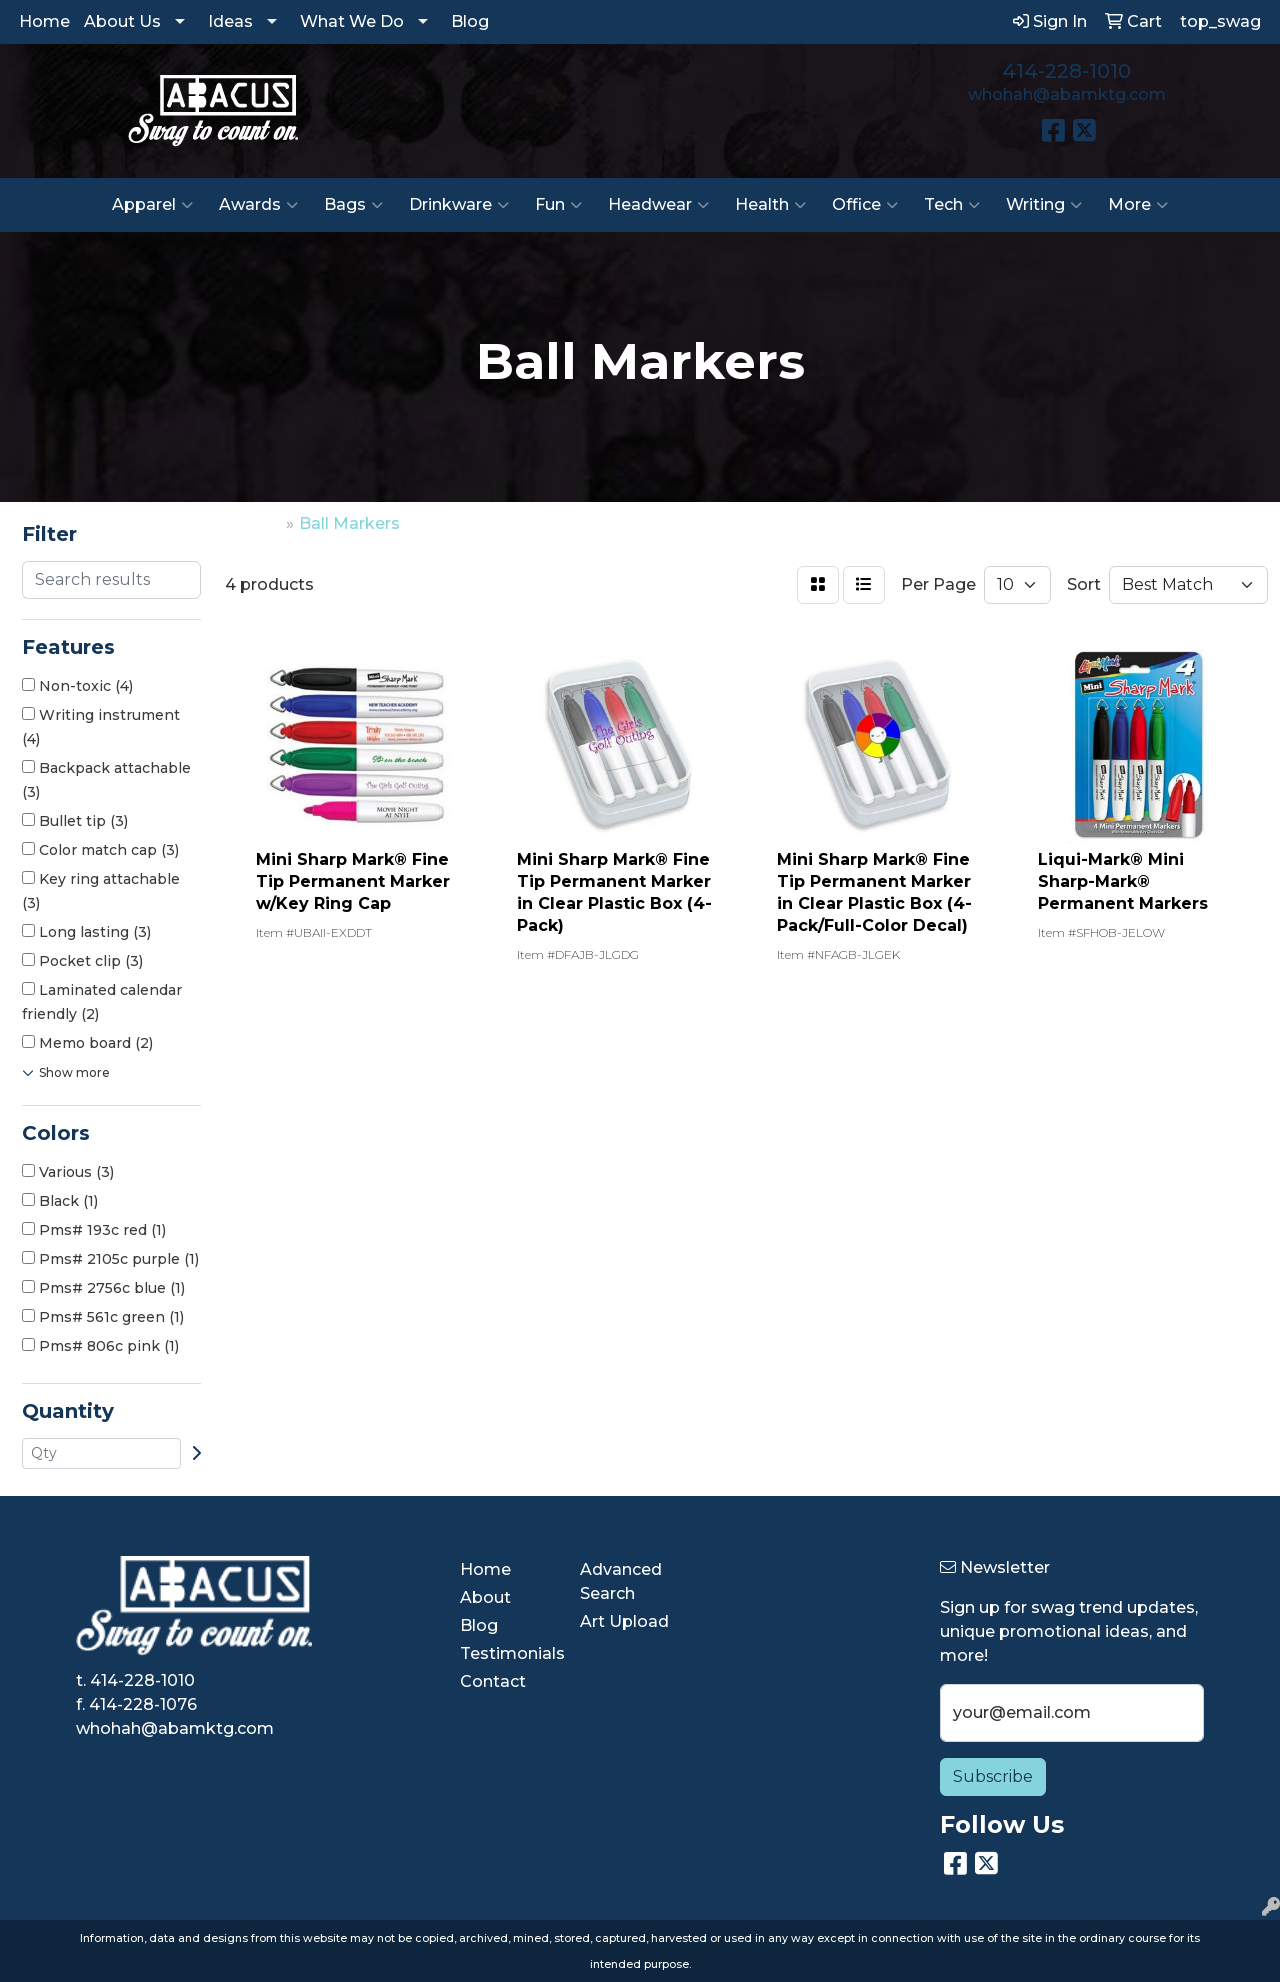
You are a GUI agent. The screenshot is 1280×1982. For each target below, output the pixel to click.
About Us (122, 21)
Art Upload (624, 1621)
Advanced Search (621, 1581)
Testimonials (508, 1653)
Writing (1044, 205)
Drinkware (459, 205)
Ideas (230, 21)
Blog (470, 21)
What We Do (352, 21)
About (485, 1597)
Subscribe (993, 1776)
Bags (353, 205)
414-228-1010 (1066, 71)
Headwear (658, 205)
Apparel (152, 205)
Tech (952, 205)
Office (865, 205)
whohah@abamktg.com (1067, 94)
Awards (258, 205)
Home (44, 21)
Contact (493, 1681)
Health (770, 205)
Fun (558, 205)
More (1138, 205)
